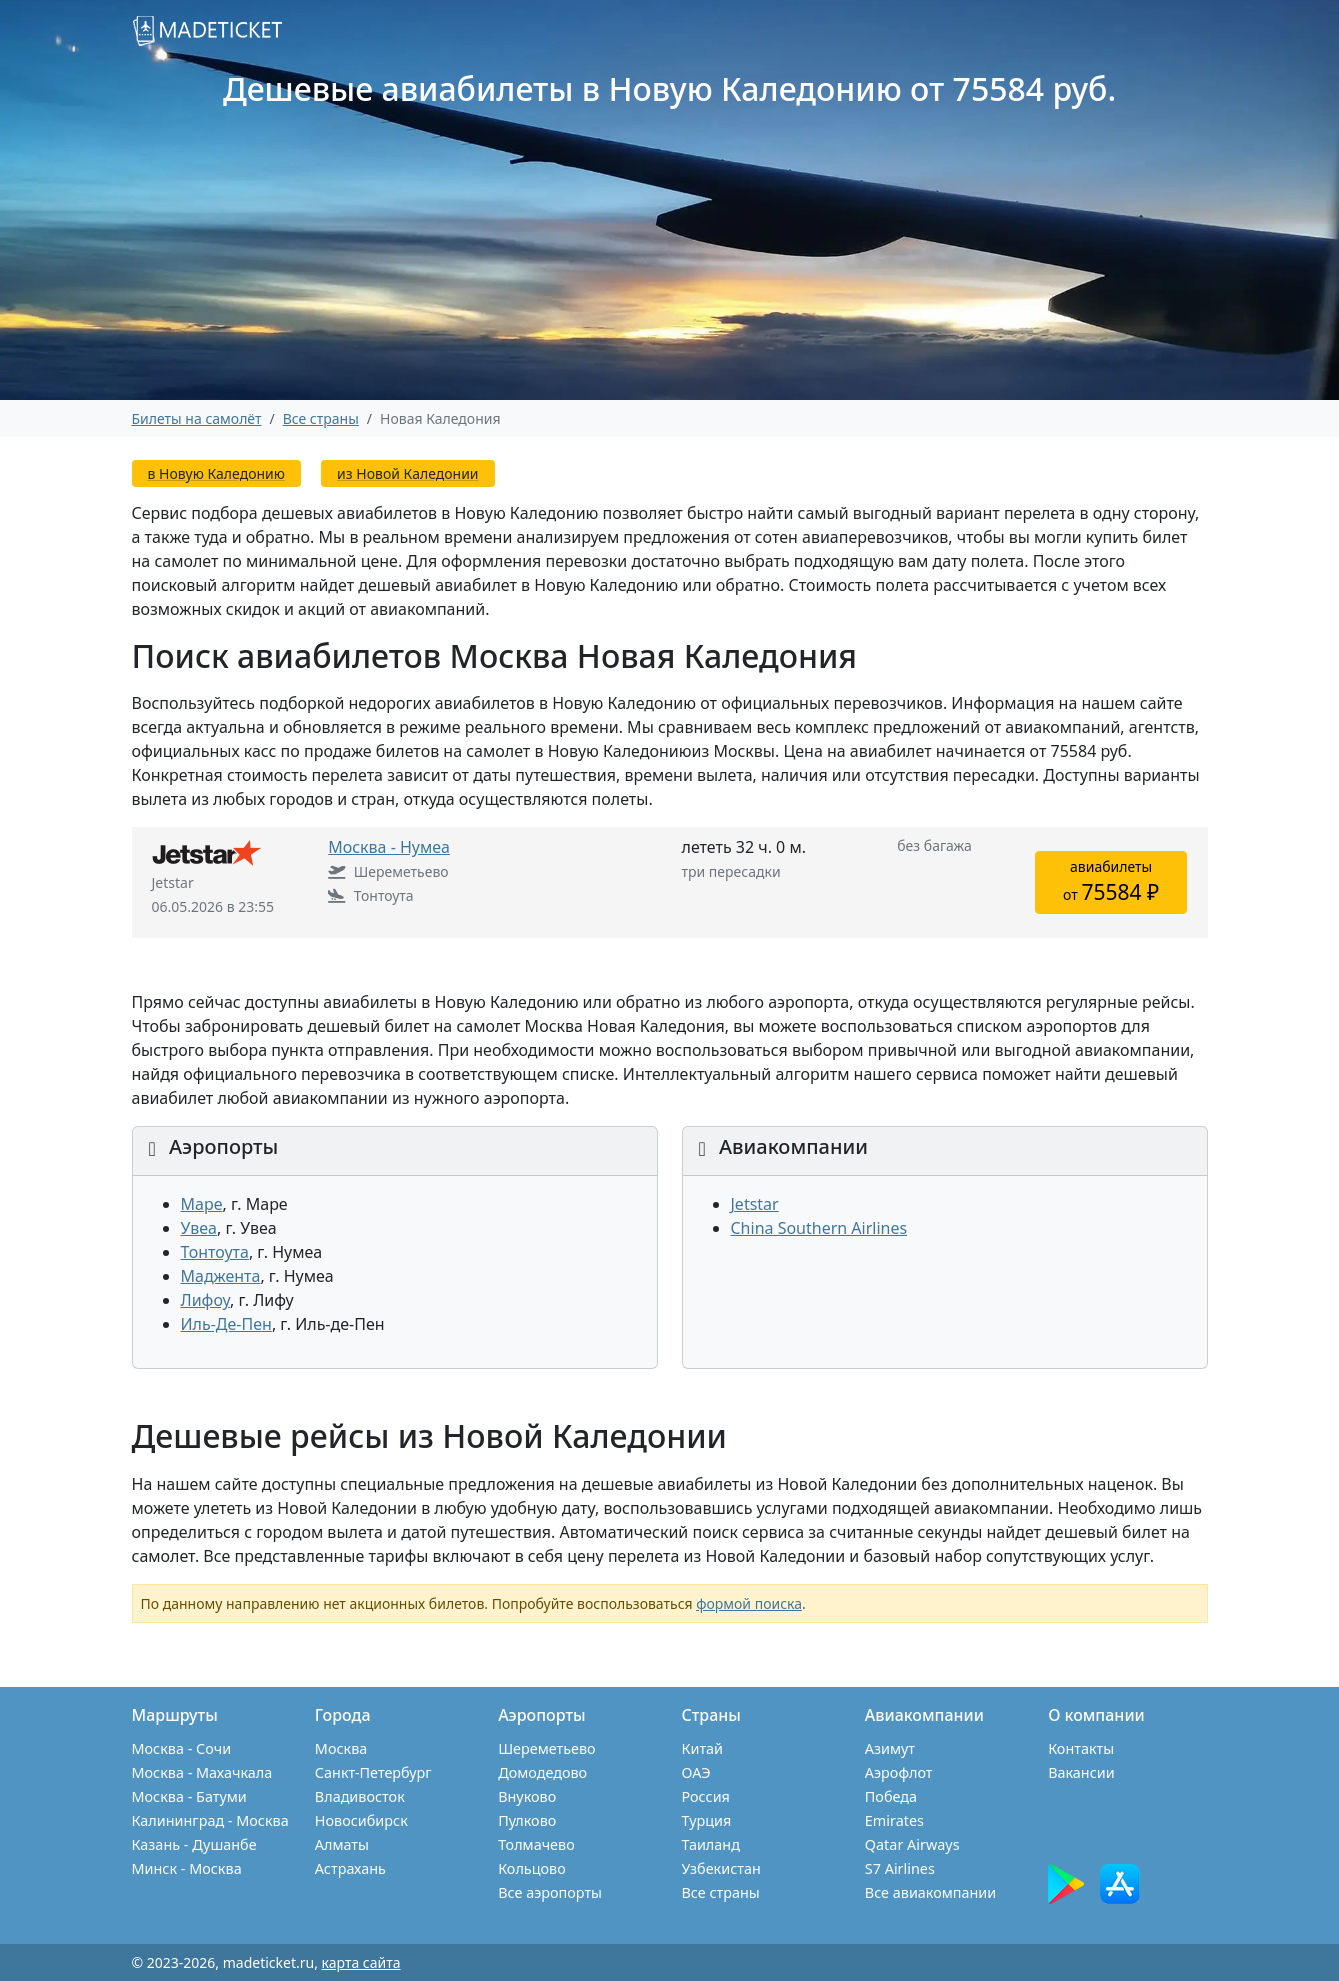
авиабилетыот (1111, 881)
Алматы (342, 1844)
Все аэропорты (550, 1892)
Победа (891, 1796)
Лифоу (205, 1300)
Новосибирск (361, 1820)
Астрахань (350, 1868)
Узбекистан (720, 1868)
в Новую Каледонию (216, 473)
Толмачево (536, 1844)
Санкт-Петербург (373, 1772)
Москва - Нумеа (389, 847)
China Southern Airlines (819, 1228)
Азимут (890, 1748)
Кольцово (532, 1868)
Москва (341, 1748)
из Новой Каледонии (407, 473)
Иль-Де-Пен (226, 1324)
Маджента (221, 1276)
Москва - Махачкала (202, 1772)
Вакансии (1081, 1772)
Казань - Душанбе (194, 1844)
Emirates (894, 1820)
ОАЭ (695, 1772)
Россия (705, 1796)
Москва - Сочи (182, 1748)
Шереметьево (546, 1748)
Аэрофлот (899, 1772)
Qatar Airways (912, 1844)
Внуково (527, 1796)
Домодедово (542, 1772)
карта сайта (361, 1962)
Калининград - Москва (210, 1820)
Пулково (527, 1820)
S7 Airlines (900, 1868)
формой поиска (749, 1603)
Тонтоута (215, 1252)
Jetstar (755, 1204)
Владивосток (360, 1796)
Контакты (1081, 1748)
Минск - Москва (187, 1868)
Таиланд (710, 1844)
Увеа (199, 1228)
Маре (202, 1204)
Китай (702, 1748)
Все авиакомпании (930, 1892)
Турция (706, 1820)
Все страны (720, 1892)
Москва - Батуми (189, 1796)
